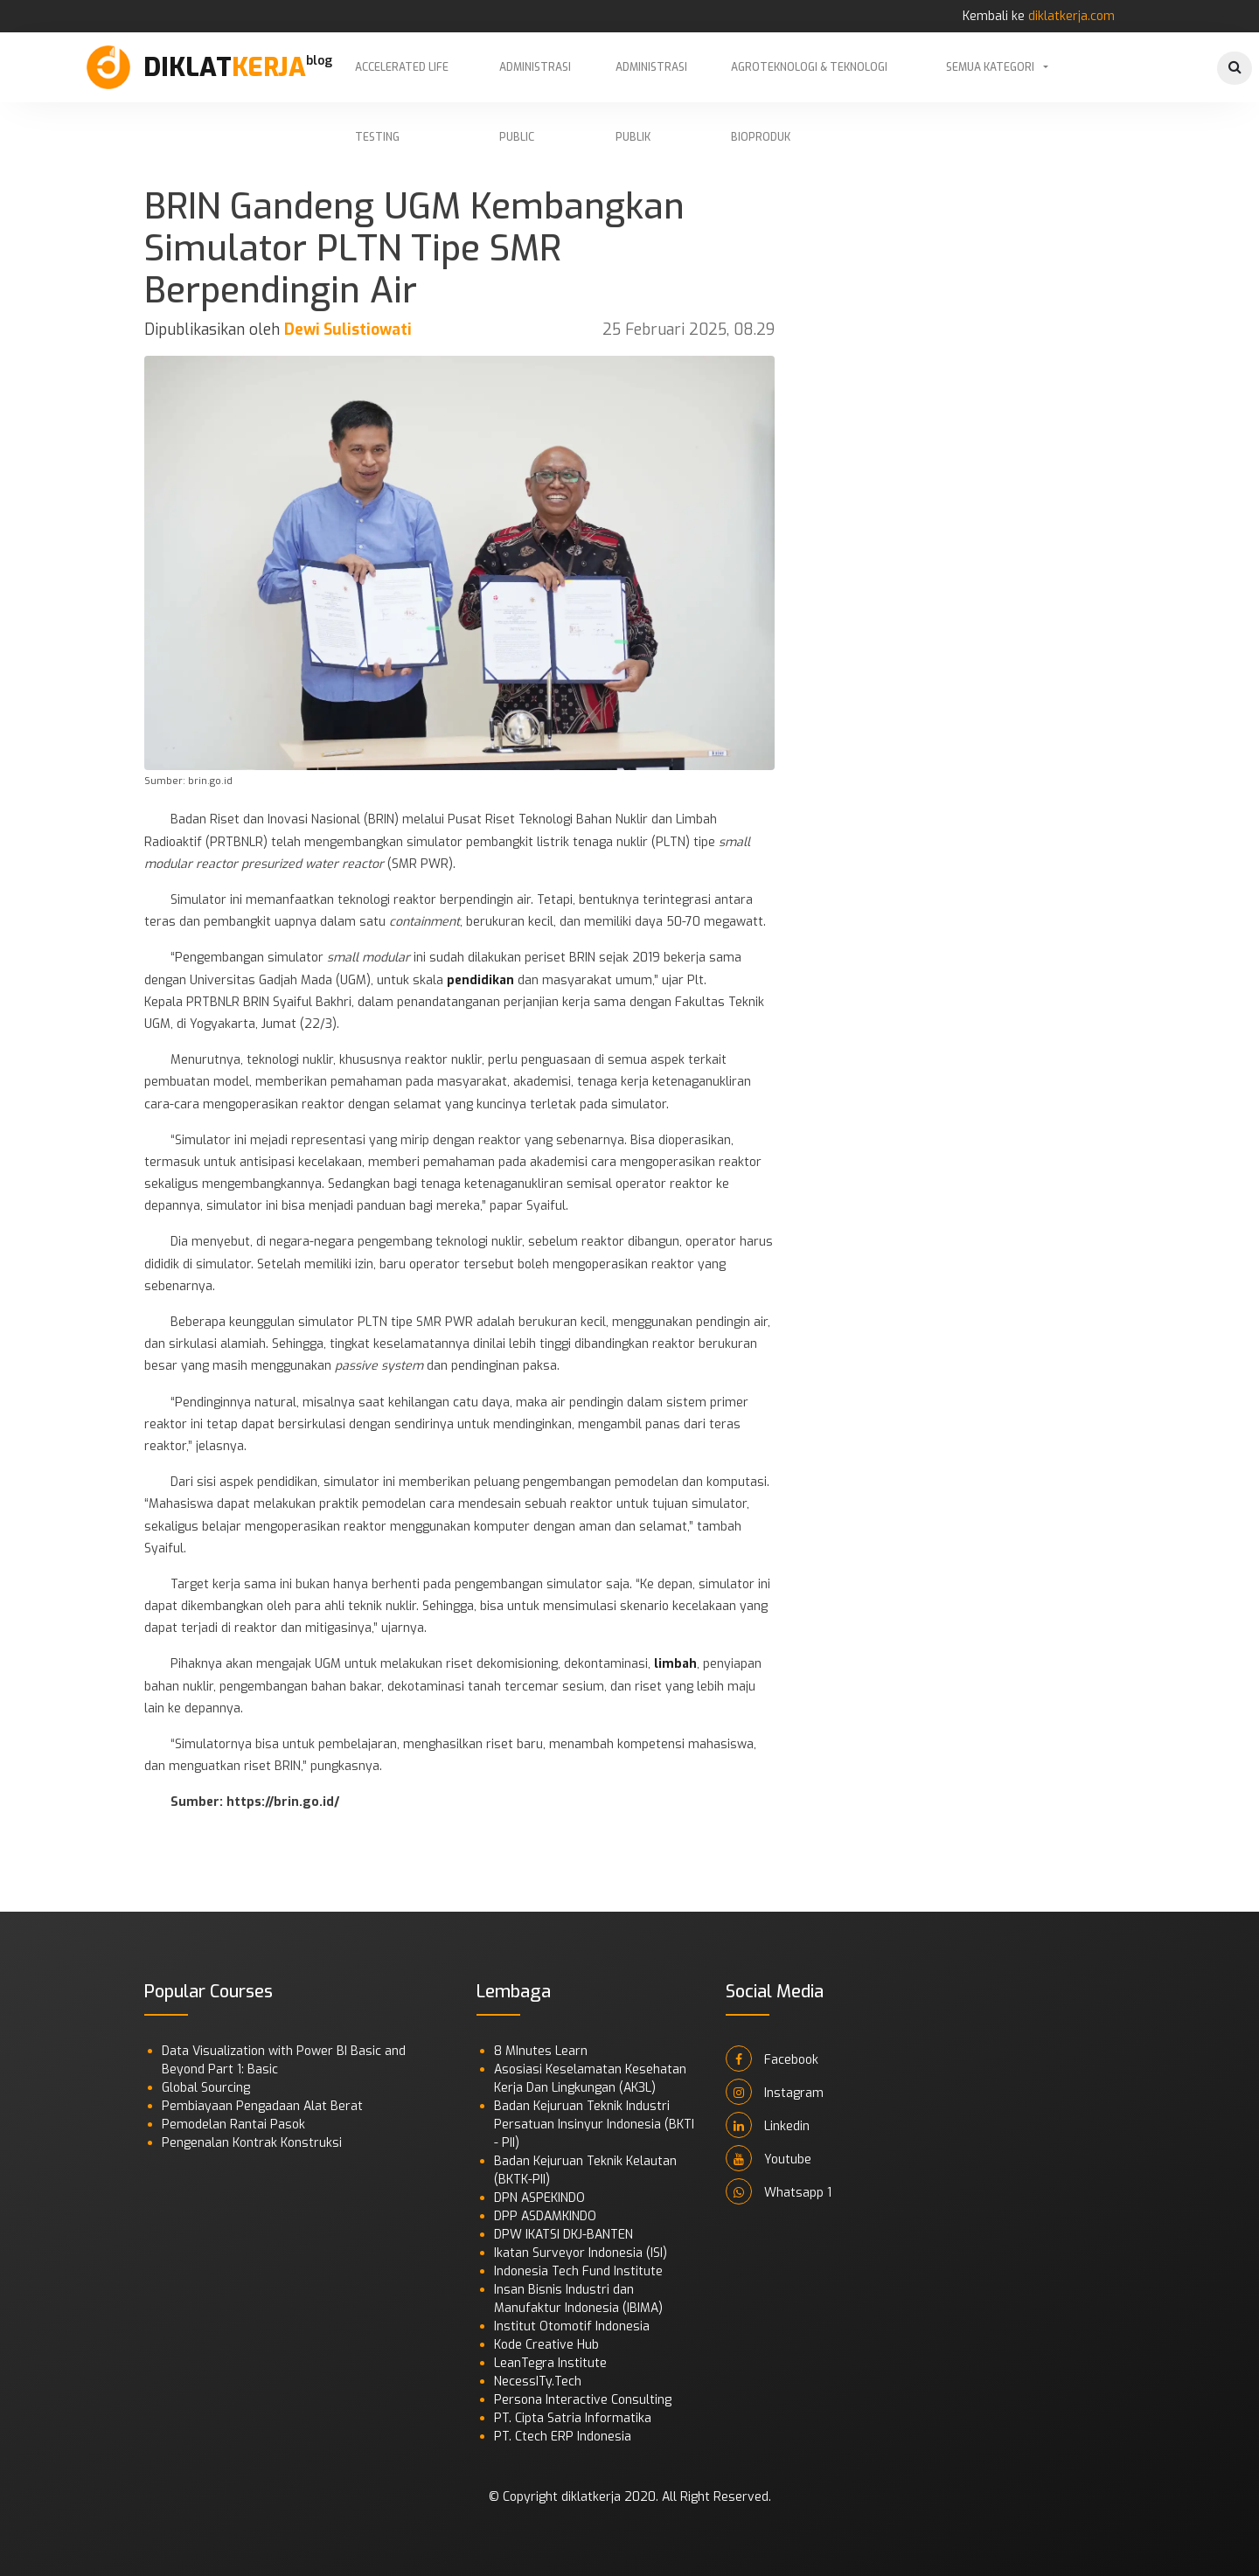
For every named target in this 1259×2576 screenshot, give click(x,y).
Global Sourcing (206, 2088)
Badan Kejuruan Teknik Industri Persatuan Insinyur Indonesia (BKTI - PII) (594, 2124)
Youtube (768, 2158)
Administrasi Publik (651, 81)
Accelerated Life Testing (402, 81)
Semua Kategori (990, 67)
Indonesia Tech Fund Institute (578, 2271)
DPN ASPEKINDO (539, 2198)
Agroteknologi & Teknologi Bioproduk (809, 81)
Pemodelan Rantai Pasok (233, 2124)
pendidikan (480, 980)
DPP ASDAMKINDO (545, 2216)
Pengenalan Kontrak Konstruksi (252, 2143)
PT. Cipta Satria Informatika (572, 2418)
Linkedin (768, 2125)
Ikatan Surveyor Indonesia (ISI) (580, 2253)
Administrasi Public (535, 81)
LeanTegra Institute (550, 2363)
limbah (675, 1664)
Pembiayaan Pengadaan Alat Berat (262, 2106)
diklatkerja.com (1071, 16)
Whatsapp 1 (778, 2191)
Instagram (775, 2092)
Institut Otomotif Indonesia (572, 2326)
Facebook (772, 2058)
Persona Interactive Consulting (582, 2400)
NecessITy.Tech (537, 2381)
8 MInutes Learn (541, 2051)
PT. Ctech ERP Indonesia (562, 2436)
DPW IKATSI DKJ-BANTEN (563, 2234)
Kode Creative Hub (546, 2344)
